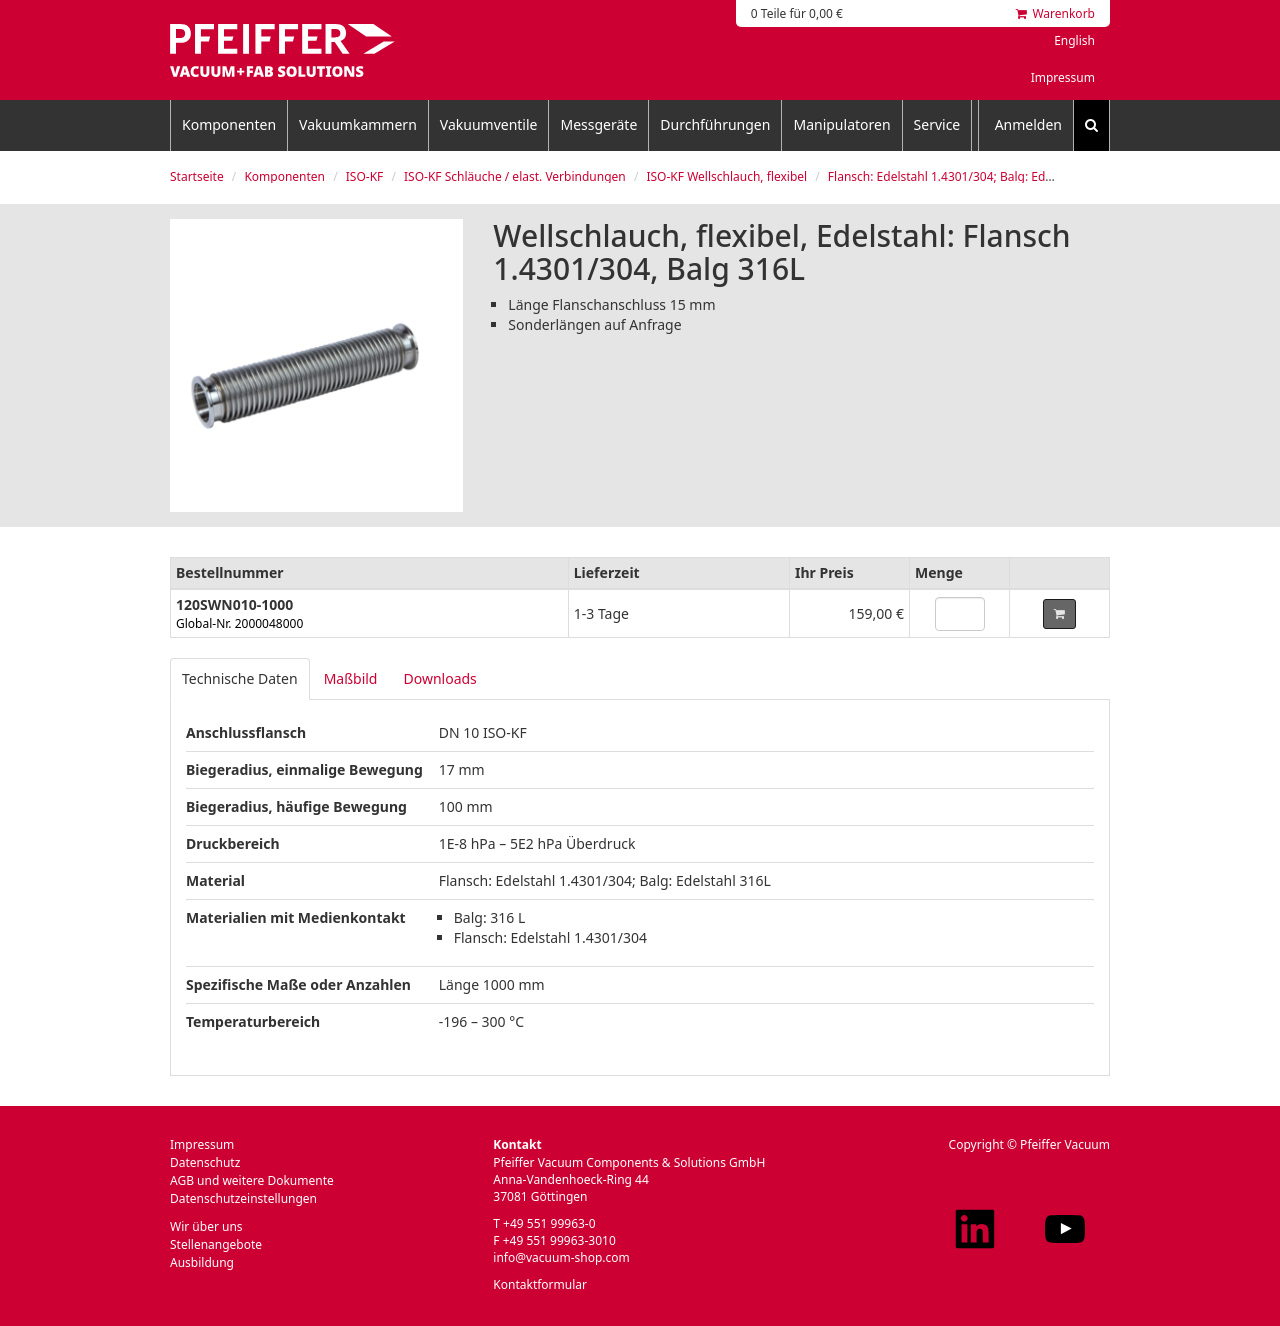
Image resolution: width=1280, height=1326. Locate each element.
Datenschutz (205, 1162)
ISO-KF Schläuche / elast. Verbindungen (515, 176)
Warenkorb (1055, 13)
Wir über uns (206, 1226)
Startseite (197, 176)
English (1074, 40)
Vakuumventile (489, 124)
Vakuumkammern (358, 124)
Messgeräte (598, 124)
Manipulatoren (841, 124)
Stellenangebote (216, 1244)
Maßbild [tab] (351, 678)
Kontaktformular (540, 1284)
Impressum (1063, 77)
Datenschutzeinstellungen (243, 1198)
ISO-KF (365, 176)
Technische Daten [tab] (240, 678)
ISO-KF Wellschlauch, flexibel (726, 176)
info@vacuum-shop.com (561, 1257)
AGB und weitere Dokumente (252, 1180)
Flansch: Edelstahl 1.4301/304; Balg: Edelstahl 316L (970, 176)
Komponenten (229, 124)
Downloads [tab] (439, 678)
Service (937, 124)
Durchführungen (715, 124)
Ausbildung (202, 1262)
